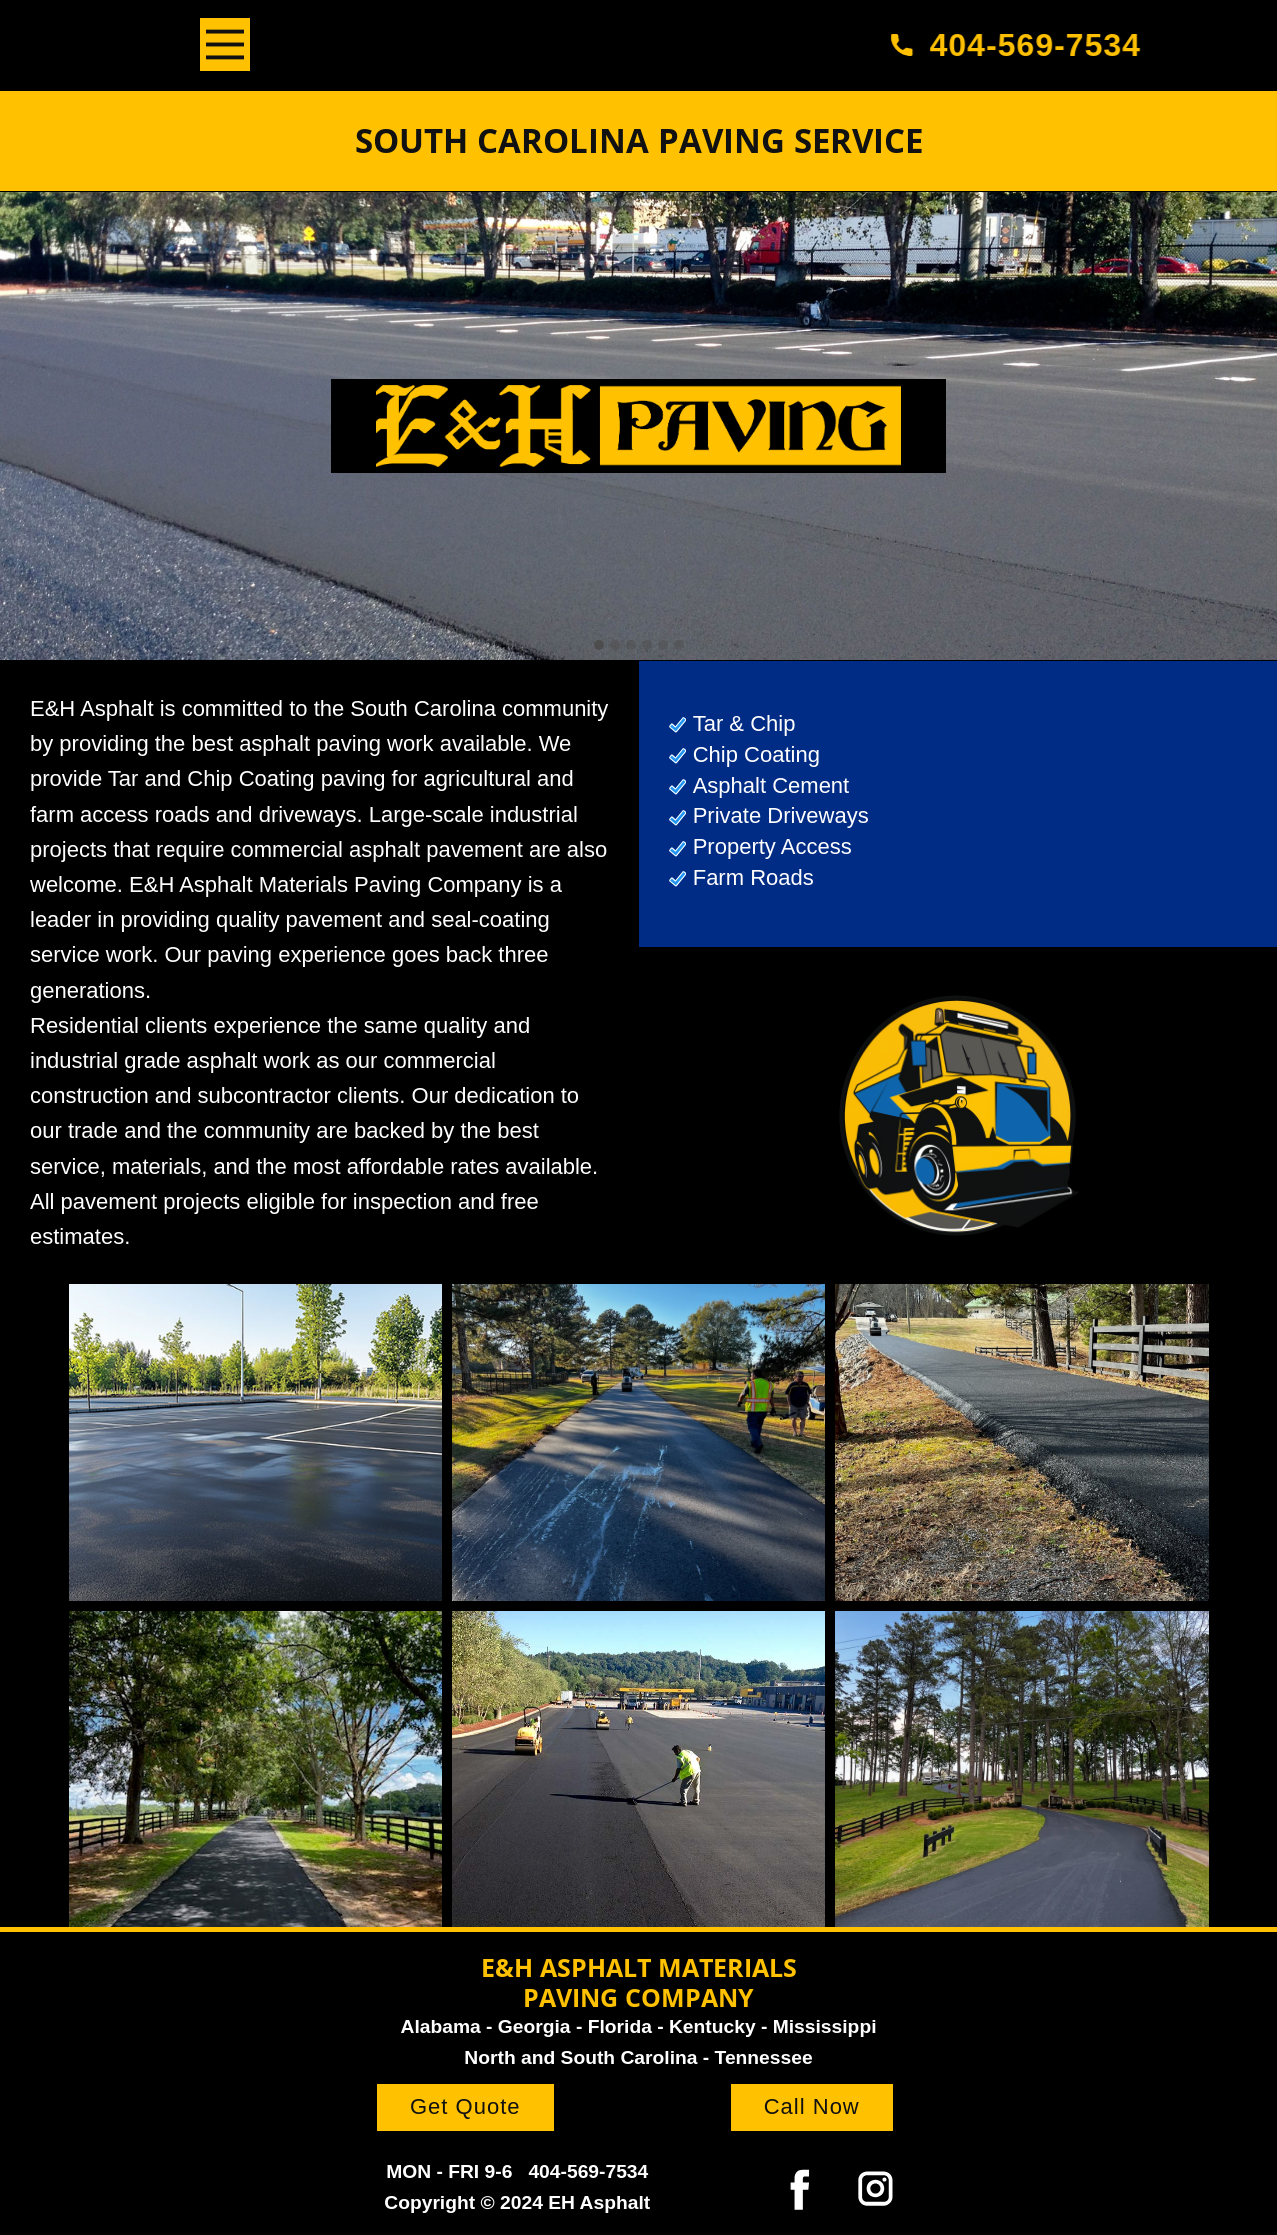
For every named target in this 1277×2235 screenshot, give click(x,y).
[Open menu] (225, 44)
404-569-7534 (1024, 45)
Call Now (812, 2106)
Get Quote (465, 2106)
